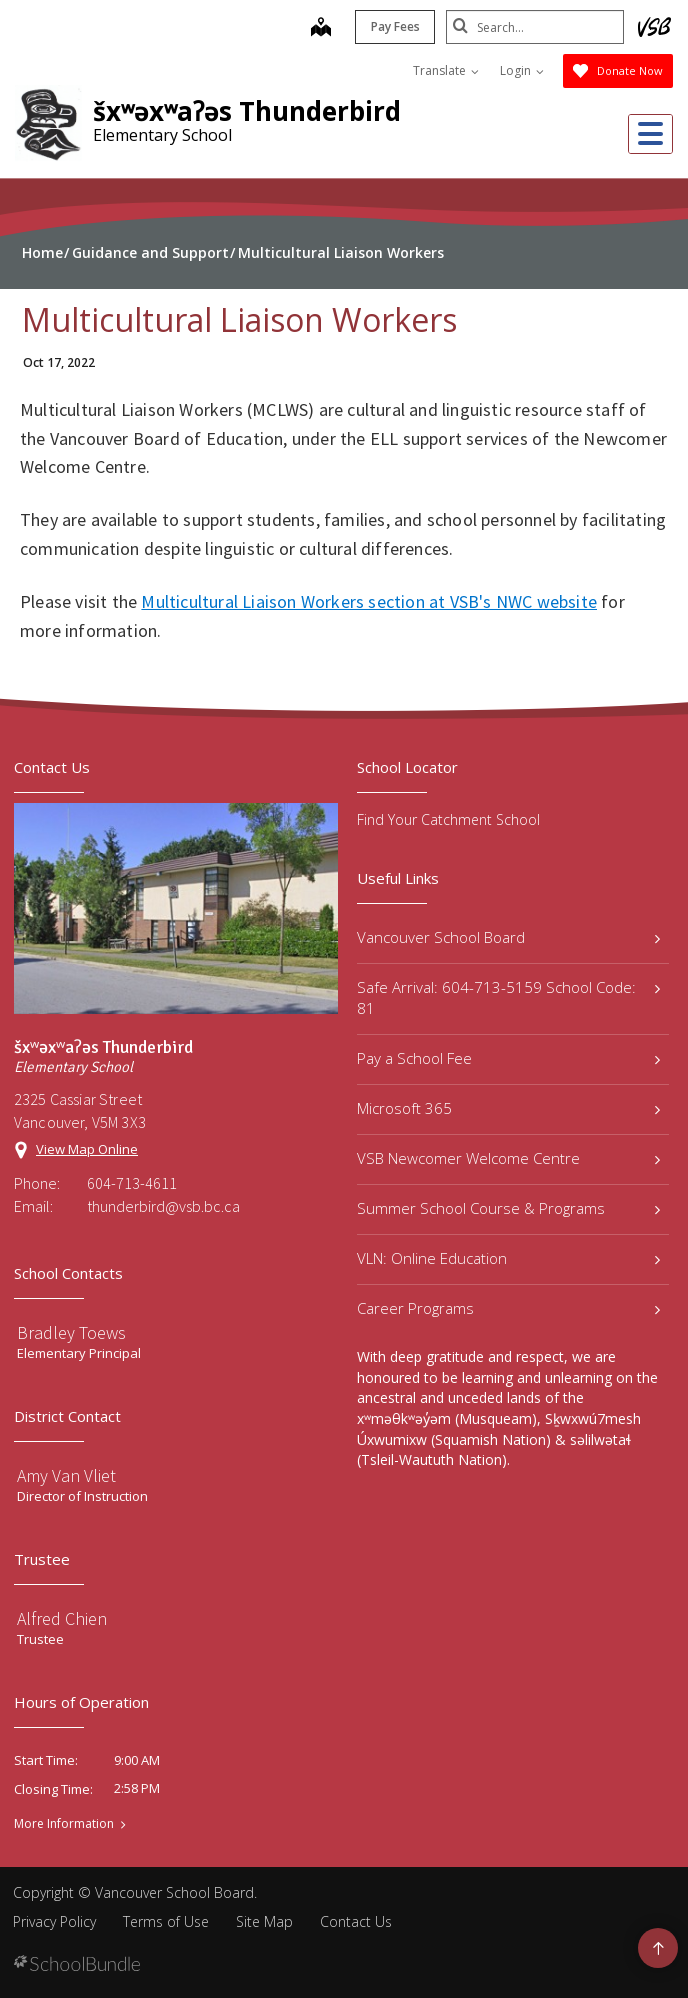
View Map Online (87, 1149)
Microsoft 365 (508, 1108)
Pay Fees (393, 26)
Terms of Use (166, 1921)
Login (522, 70)
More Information (64, 1824)
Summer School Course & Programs (508, 1208)
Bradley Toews (71, 1332)
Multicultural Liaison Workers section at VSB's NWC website (369, 601)
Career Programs (508, 1308)
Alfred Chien (62, 1618)
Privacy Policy (54, 1921)
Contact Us (356, 1921)
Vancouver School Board (508, 937)
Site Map (264, 1921)
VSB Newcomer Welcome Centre (508, 1158)
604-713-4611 (132, 1183)
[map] (319, 29)
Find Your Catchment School (448, 819)
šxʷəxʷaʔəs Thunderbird (247, 111)
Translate (446, 70)
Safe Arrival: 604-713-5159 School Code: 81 (508, 997)
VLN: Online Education (508, 1258)
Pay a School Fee (508, 1058)
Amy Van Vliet (66, 1475)
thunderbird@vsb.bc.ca (163, 1206)
